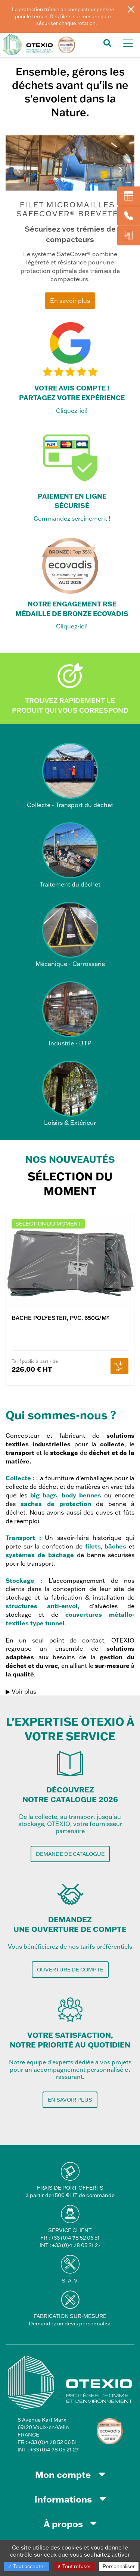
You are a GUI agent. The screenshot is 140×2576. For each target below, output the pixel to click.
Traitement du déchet (70, 855)
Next (120, 169)
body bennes (81, 1495)
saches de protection (56, 1503)
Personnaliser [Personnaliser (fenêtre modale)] (119, 2566)
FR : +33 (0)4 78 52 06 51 (70, 2237)
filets (93, 1546)
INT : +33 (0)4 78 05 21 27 (70, 2245)
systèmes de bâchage (40, 1555)
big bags (43, 1495)
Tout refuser (74, 2566)
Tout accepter (26, 2566)
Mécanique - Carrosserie (70, 934)
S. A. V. (70, 2280)
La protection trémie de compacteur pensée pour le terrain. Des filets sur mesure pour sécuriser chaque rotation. (63, 16)
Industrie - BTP (70, 1014)
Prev (20, 169)
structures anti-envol (42, 1606)
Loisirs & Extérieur (70, 1093)
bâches (115, 1546)
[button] (107, 42)
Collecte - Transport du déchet (70, 776)
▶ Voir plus (21, 1691)
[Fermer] (131, 8)
